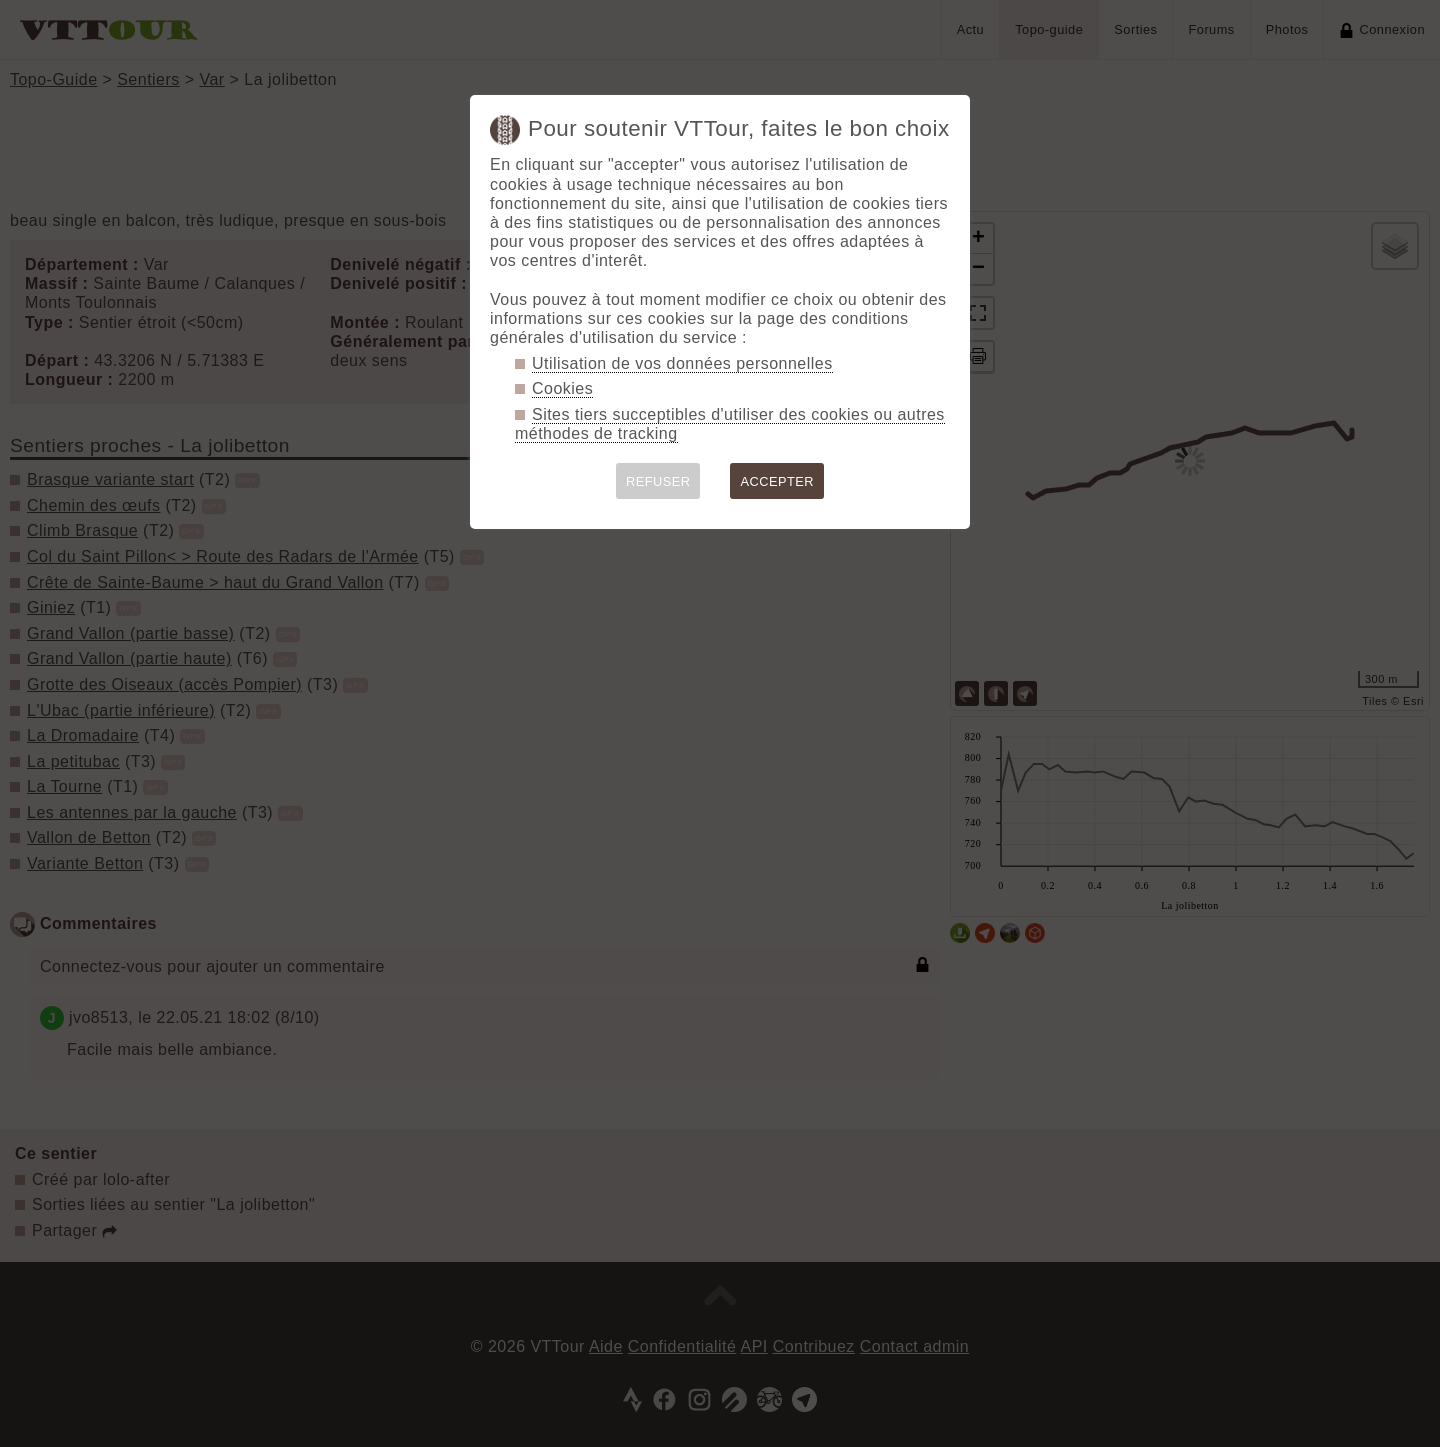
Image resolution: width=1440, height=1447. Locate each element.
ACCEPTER (777, 481)
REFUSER (658, 481)
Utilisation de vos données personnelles (682, 363)
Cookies (562, 388)
